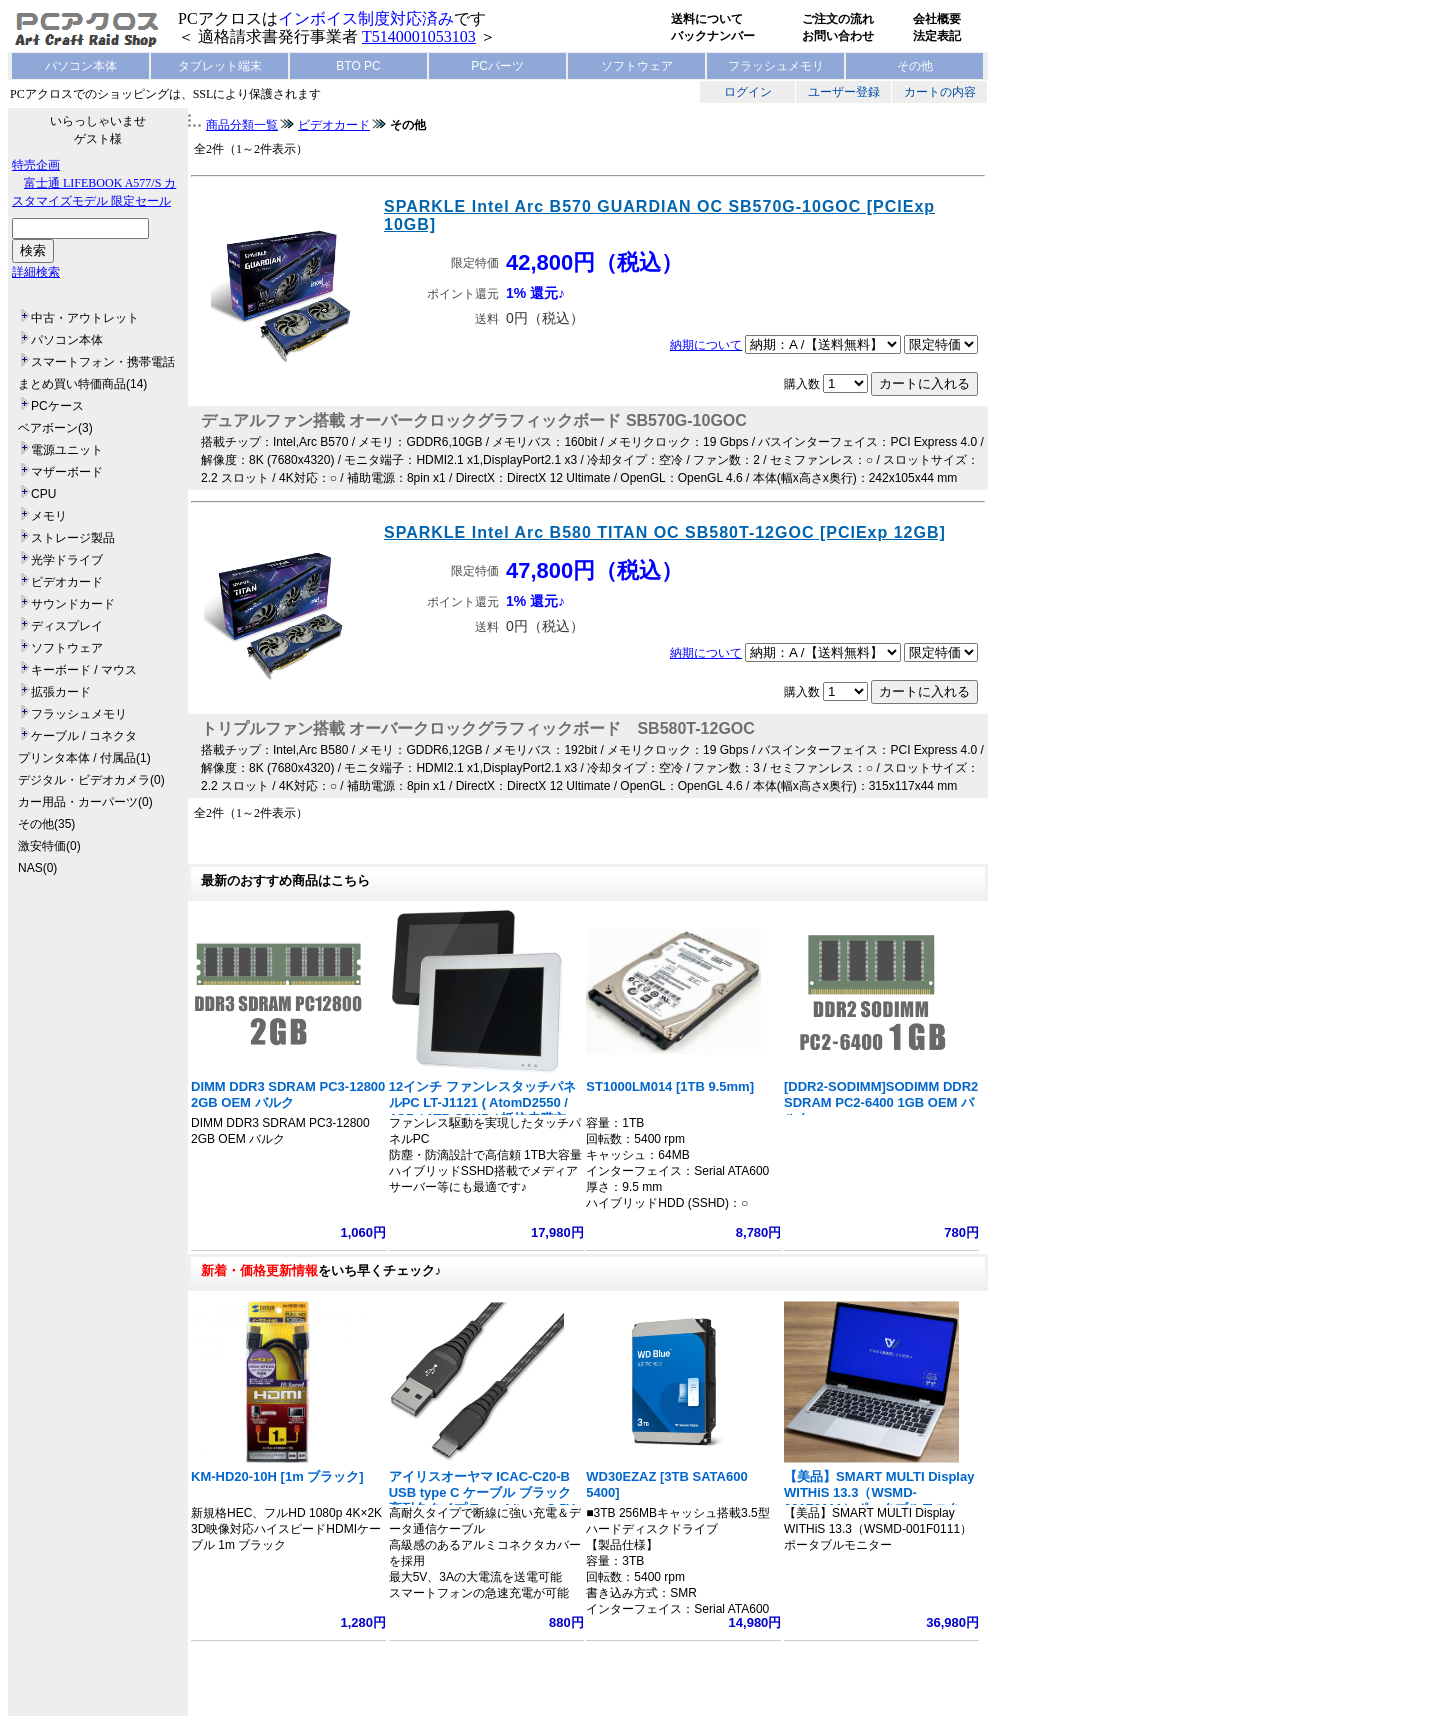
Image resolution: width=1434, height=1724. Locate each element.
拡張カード (61, 692)
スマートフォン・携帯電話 (103, 362)
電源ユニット (67, 450)
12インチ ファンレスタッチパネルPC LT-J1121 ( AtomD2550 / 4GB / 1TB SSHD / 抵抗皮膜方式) (482, 1110)
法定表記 (937, 36)
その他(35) (46, 824)
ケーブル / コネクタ (84, 736)
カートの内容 (940, 92)
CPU (43, 494)
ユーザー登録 (844, 92)
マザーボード (67, 472)
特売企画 (36, 165)
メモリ (49, 516)
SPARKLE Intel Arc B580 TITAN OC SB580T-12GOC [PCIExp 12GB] (665, 532)
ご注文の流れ (838, 19)
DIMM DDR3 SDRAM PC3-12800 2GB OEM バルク (288, 1094)
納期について (706, 345)
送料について (707, 19)
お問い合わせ (838, 36)
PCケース (57, 406)
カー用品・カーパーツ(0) (85, 802)
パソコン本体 (81, 66)
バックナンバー (713, 36)
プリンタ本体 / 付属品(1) (84, 758)
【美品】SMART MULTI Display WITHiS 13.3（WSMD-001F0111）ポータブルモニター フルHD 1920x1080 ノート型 (879, 1500)
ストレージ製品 (73, 538)
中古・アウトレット (85, 318)
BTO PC (358, 66)
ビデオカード (67, 582)
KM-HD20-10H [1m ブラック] (277, 1476)
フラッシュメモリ (776, 66)
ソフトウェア (637, 66)
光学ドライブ (67, 560)
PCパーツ (497, 66)
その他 (915, 66)
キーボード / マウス (84, 670)
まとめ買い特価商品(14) (82, 384)
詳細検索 (36, 272)
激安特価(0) (49, 846)
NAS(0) (37, 868)
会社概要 (937, 19)
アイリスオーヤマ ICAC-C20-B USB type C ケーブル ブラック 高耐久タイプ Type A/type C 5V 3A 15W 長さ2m (482, 1500)
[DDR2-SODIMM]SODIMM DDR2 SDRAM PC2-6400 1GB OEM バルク (881, 1102)
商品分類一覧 (242, 125)
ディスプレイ (67, 626)
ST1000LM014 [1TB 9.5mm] (670, 1086)
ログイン (748, 92)
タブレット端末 (220, 66)
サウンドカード (73, 604)
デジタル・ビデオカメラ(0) (91, 780)
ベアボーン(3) (55, 428)
